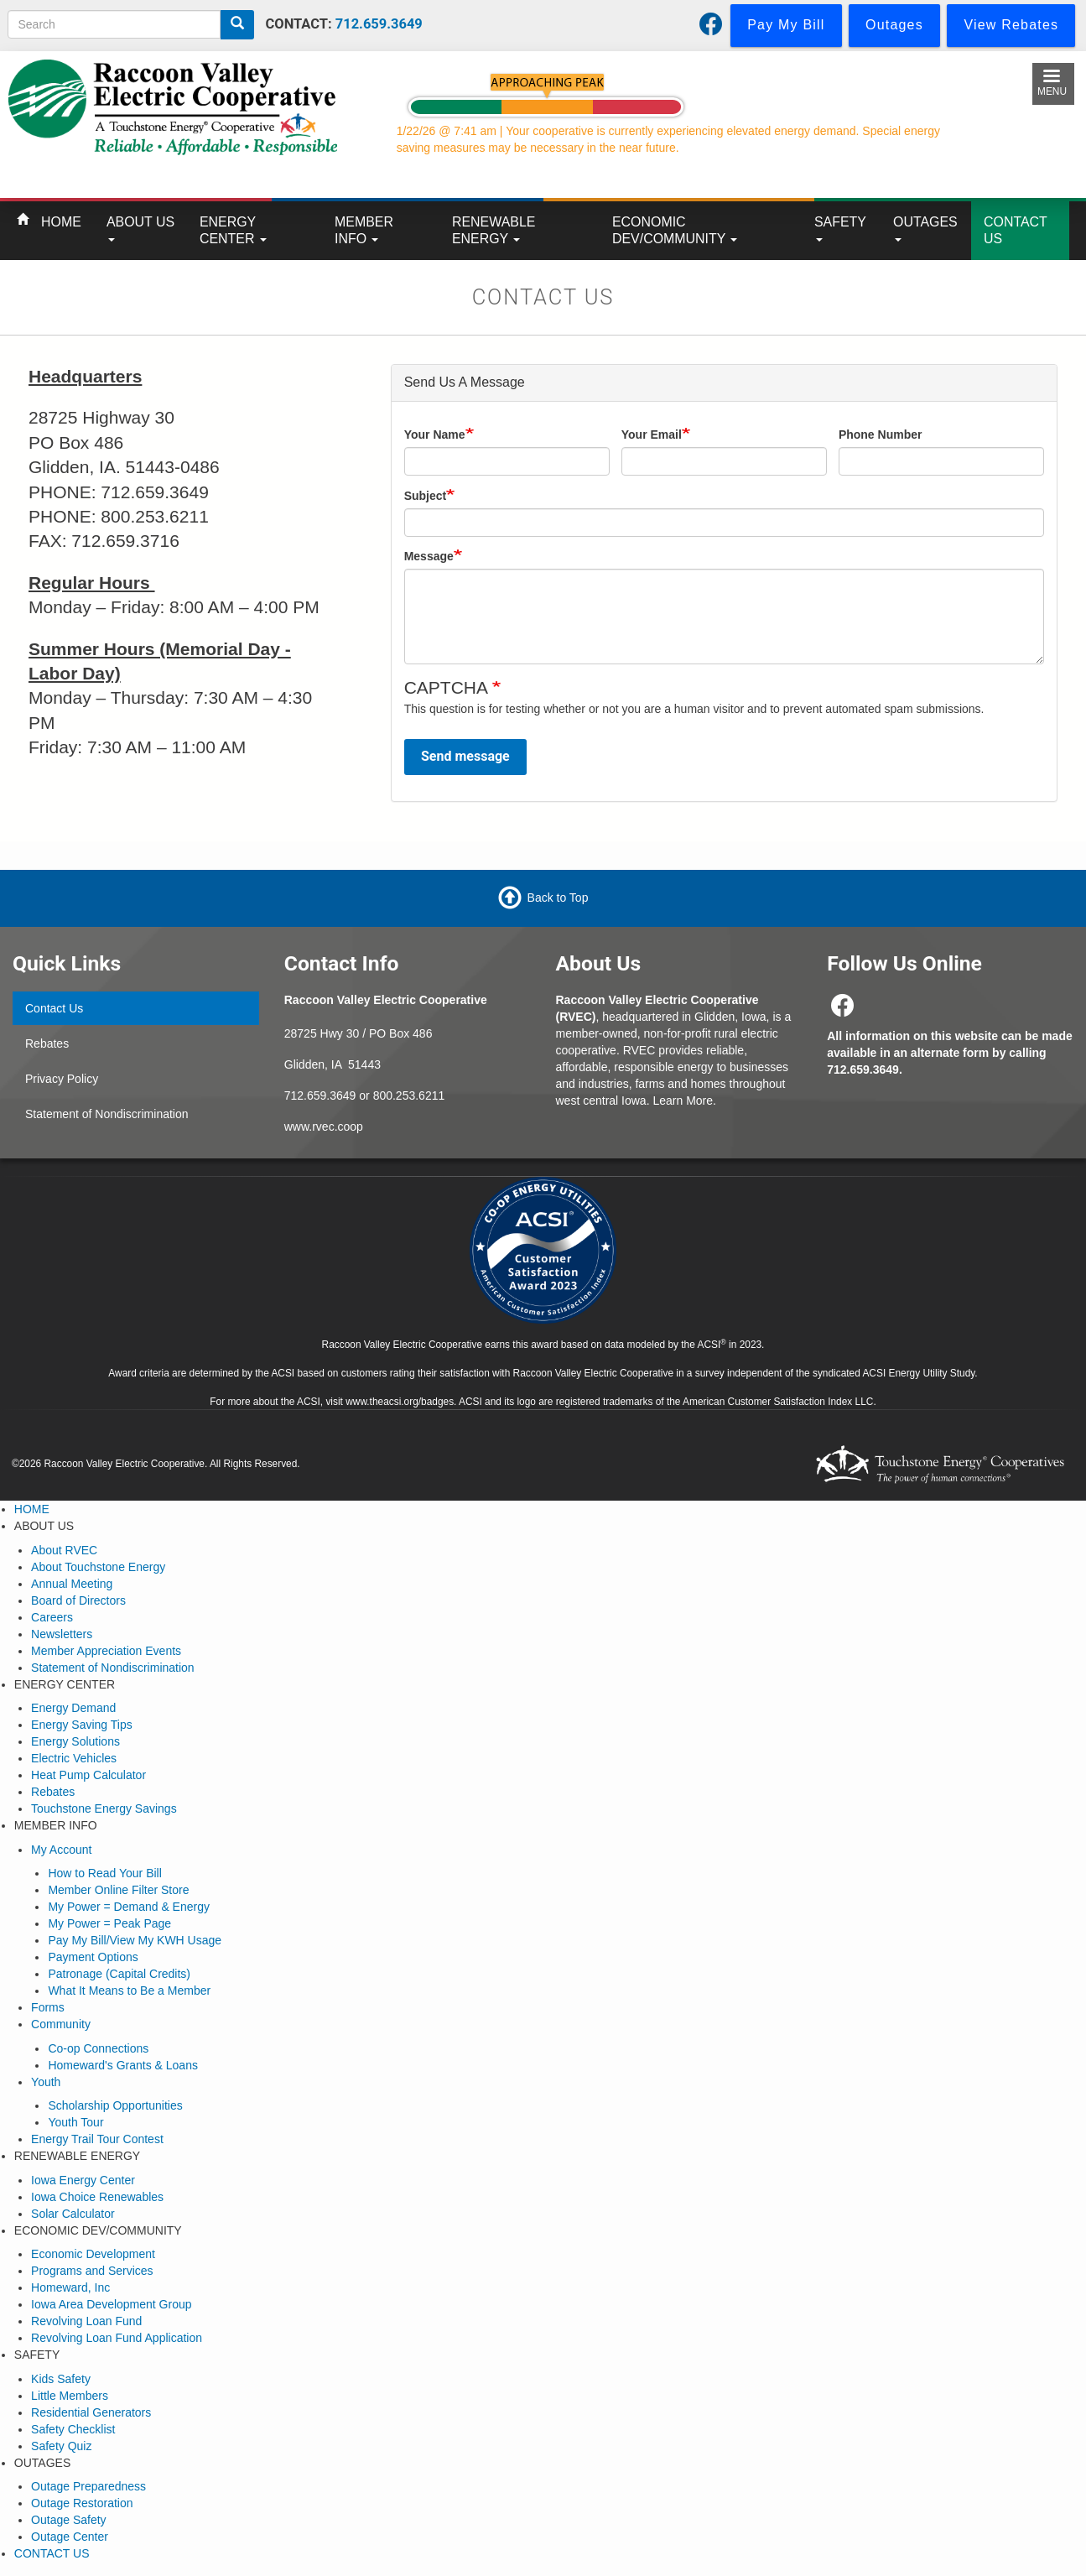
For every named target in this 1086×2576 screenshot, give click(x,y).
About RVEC (64, 1550)
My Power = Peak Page (109, 1923)
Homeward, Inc (70, 2287)
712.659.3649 (379, 24)
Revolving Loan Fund (86, 2321)
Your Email (651, 434)
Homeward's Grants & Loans (123, 2065)
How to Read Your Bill (104, 1873)
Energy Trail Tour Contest (97, 2139)
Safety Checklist (73, 2429)
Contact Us (54, 1008)
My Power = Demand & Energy (129, 1906)
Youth (45, 2082)
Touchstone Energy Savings (104, 1808)
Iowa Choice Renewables (97, 2197)
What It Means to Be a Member (129, 1990)
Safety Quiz (61, 2446)
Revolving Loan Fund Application (116, 2337)
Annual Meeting (71, 1583)
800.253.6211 (409, 1095)
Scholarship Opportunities (115, 2105)
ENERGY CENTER (233, 230)
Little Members (69, 2395)
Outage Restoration (82, 2503)
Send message (465, 756)
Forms (48, 2007)
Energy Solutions (75, 1741)
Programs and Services (92, 2270)
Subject (425, 495)
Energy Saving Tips (82, 1724)
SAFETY (840, 228)
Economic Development (93, 2254)
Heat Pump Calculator (88, 1775)
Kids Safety (61, 2379)
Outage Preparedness (88, 2486)
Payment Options (93, 1957)
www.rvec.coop (323, 1126)
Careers (52, 1617)
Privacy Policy (61, 1078)
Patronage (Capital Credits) (119, 1973)
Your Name (434, 434)
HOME (61, 222)
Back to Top (558, 897)
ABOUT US (140, 228)
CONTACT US (1015, 230)
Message (429, 556)
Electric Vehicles (74, 1758)
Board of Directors (78, 1600)
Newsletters (61, 1634)
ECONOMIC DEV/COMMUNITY (674, 230)
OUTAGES (925, 228)
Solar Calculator (73, 2213)
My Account (61, 1849)
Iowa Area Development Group (111, 2304)
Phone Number (880, 434)
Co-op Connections (98, 2048)
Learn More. (683, 1100)
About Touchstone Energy (98, 1567)
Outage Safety (69, 2520)
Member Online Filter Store (118, 1890)
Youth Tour (75, 2122)
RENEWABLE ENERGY (493, 230)
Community (61, 2024)
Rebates (47, 1043)
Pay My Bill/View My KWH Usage (134, 1940)
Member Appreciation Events (106, 1650)
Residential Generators (91, 2412)
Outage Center (69, 2536)
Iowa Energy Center (83, 2180)
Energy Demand (73, 1708)
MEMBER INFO (364, 230)
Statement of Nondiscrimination (107, 1114)
